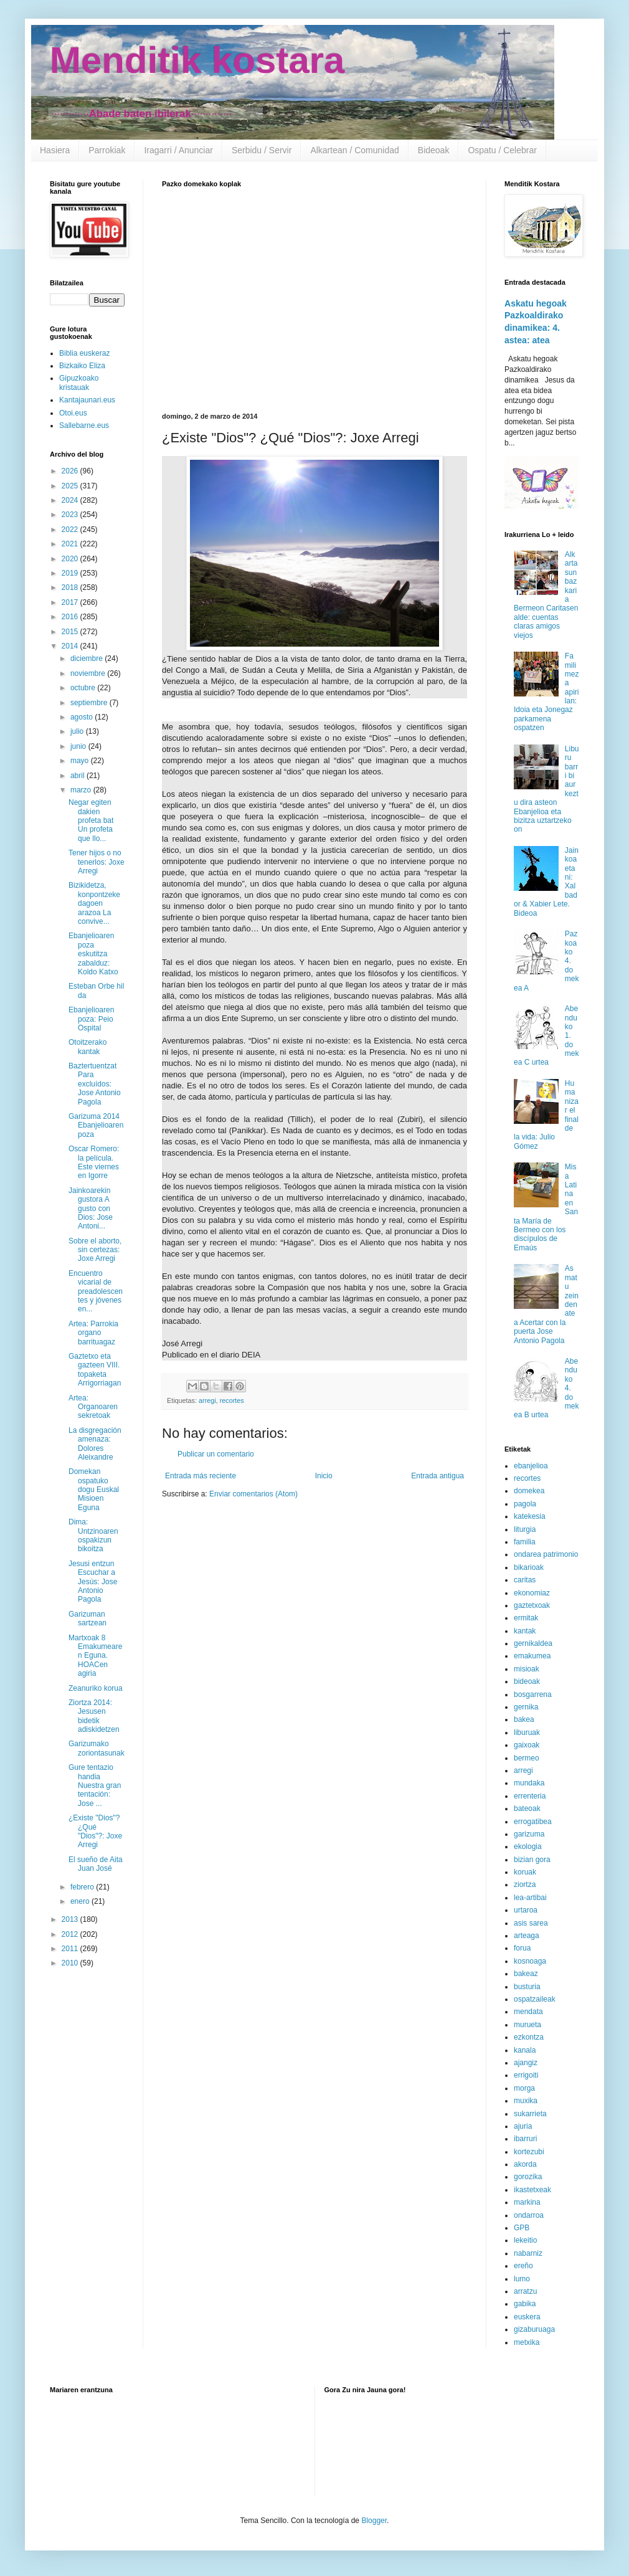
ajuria (523, 2126)
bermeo (526, 1758)
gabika (525, 2303)
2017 (71, 602)
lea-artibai (530, 1897)
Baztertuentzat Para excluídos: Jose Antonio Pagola (95, 1084)
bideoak (527, 1681)
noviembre (88, 673)
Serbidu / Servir (261, 150)
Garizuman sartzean (87, 1618)
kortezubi (529, 2151)
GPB (521, 2227)
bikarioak (529, 1567)
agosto (82, 717)
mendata (528, 2011)
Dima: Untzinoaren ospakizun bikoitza (93, 1535)
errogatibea (533, 1821)
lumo (522, 2278)
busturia (527, 1986)
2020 (71, 558)
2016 (71, 616)
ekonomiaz (532, 1593)
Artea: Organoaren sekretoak (93, 1407)
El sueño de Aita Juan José (96, 1864)
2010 (71, 1963)
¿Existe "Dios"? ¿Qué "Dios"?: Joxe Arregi (95, 1831)
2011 (71, 1948)
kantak (525, 1631)
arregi (207, 1400)
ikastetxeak (532, 2189)
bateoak (527, 1808)
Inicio (324, 1475)
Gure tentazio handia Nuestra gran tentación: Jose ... (95, 1785)
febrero (83, 1887)
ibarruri (525, 2138)
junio (79, 746)
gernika (526, 1707)
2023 (71, 514)
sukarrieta (530, 2113)
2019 (71, 573)
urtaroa (525, 1910)
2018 (71, 587)
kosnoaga (530, 1961)
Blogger (374, 2520)
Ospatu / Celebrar (502, 150)
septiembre (90, 702)
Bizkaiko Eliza (82, 365)
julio (78, 731)
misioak (526, 1669)
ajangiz (525, 2062)
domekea (529, 1490)
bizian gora (532, 1859)
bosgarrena (533, 1694)
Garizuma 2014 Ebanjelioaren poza (96, 1125)
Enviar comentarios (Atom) (253, 1494)
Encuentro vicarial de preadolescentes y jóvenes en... (96, 1291)
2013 (71, 1919)
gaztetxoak (532, 1605)
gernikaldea (533, 1643)
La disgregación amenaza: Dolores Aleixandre (95, 1443)
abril (78, 775)
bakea (524, 1719)
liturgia (525, 1529)
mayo (80, 760)
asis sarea (531, 1923)
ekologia (528, 1846)
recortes (232, 1400)
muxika (525, 2100)
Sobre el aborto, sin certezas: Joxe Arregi (95, 1250)
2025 (71, 486)
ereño (523, 2265)
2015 (71, 631)
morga (524, 2088)
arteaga (526, 1935)
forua (522, 1948)
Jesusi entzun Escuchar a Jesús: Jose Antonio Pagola (93, 1581)
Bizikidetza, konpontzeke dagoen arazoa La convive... (94, 903)
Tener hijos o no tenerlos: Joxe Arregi (97, 861)
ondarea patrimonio (546, 1554)
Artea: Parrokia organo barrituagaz (93, 1332)
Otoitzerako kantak (87, 1046)
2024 (71, 500)
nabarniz (528, 2253)
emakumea (532, 1656)
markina (527, 2202)
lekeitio (525, 2240)
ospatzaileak (535, 1999)
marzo (81, 790)
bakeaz (526, 1973)
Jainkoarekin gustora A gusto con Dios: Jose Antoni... (91, 1208)
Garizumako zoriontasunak (97, 1748)
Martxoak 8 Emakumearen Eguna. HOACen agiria (95, 1655)
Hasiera (55, 150)
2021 (71, 543)
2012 (71, 1934)
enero (81, 1901)
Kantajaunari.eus (87, 400)
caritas (525, 1580)
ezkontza (529, 2037)
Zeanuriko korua (96, 1688)
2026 (71, 471)
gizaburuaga (534, 2329)
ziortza (525, 1884)
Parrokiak (106, 150)
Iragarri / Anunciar (178, 150)
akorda (525, 2164)
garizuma (529, 1834)
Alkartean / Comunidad (354, 150)
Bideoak (434, 150)
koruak (525, 1872)
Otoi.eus (73, 413)
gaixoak (526, 1745)
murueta (527, 2024)
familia (525, 1542)
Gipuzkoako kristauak (78, 382)
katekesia (530, 1516)
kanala (525, 2050)
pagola (525, 1503)
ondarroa (529, 2215)
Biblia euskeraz (84, 353)
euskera (527, 2316)
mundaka (529, 1783)
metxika (526, 2342)
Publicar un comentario (215, 1454)
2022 (71, 529)
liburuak (527, 1732)
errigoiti (526, 2075)
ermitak (526, 1618)
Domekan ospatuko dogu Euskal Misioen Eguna (94, 1489)
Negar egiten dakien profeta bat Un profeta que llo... (91, 820)
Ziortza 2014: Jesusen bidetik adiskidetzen (94, 1716)
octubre (83, 687)
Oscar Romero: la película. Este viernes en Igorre (94, 1162)
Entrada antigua (437, 1475)
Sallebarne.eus (84, 425)
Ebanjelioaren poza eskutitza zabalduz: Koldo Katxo (93, 953)
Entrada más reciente (200, 1475)
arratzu (525, 2291)
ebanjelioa (531, 1465)
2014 (71, 646)
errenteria (530, 1796)
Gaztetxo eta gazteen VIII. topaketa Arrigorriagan (95, 1369)
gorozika (528, 2176)
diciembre (87, 658)
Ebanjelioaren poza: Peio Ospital (91, 1018)
